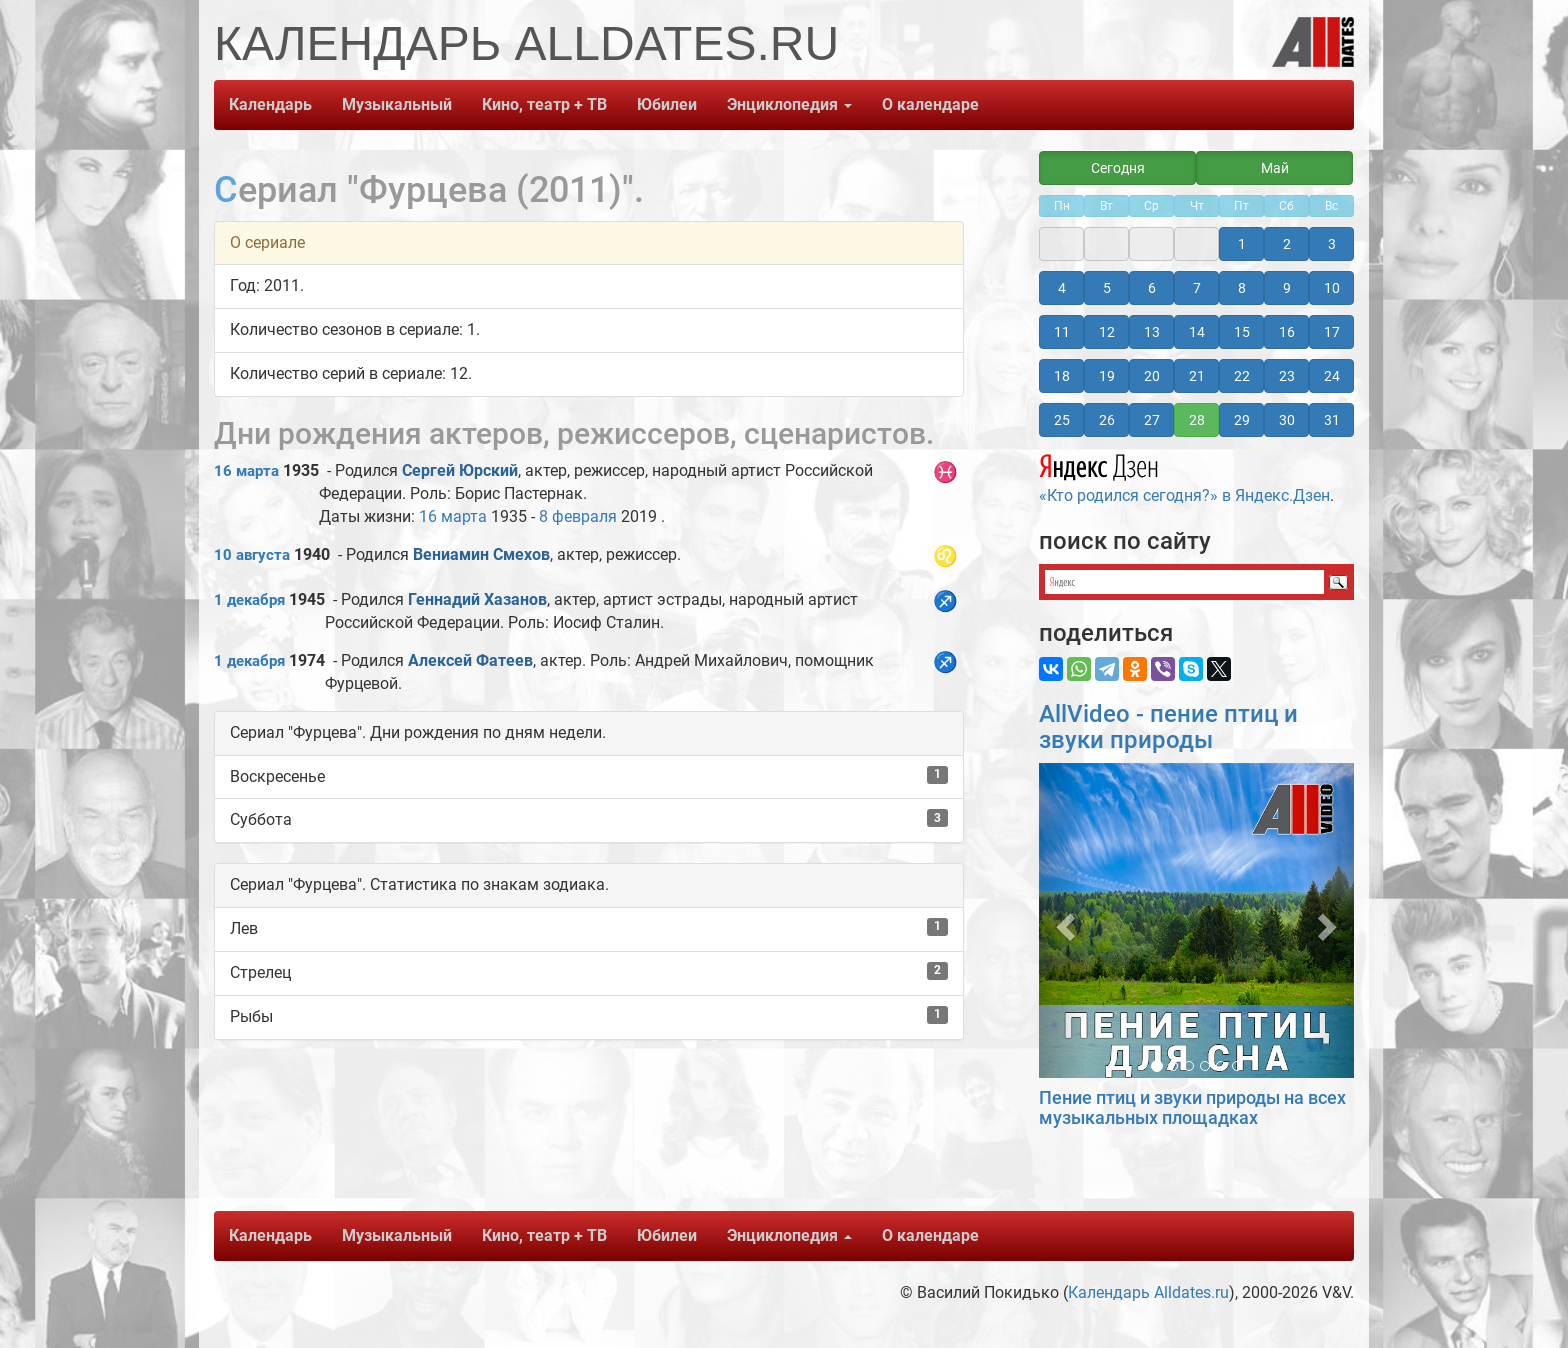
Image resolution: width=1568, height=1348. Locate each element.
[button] (1062, 920)
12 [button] (1107, 332)
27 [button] (1152, 420)
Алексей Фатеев (470, 660)
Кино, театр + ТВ (544, 104)
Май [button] (1275, 168)
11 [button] (1062, 332)
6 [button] (1152, 288)
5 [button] (1107, 288)
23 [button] (1287, 376)
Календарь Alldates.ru (1148, 1292)
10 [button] (1332, 288)
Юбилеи (667, 104)
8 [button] (1242, 288)
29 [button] (1242, 420)
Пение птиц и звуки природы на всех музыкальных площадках (1192, 1107)
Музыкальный (397, 104)
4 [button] (1062, 288)
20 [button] (1152, 376)
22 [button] (1242, 376)
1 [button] (1242, 244)
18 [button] (1062, 376)
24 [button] (1332, 376)
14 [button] (1197, 332)
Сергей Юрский (460, 470)
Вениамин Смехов (481, 554)
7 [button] (1197, 288)
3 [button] (1332, 244)
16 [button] (1287, 332)
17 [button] (1332, 332)
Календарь (270, 104)
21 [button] (1197, 376)
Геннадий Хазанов (477, 599)
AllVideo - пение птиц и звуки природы (1168, 727)
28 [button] (1197, 420)
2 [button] (1287, 244)
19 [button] (1107, 376)
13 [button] (1152, 332)
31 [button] (1332, 420)
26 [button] (1107, 420)
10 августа (252, 555)
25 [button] (1062, 420)
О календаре (930, 104)
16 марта (246, 471)
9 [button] (1287, 288)
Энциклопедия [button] (789, 104)
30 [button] (1287, 420)
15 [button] (1242, 332)
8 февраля (578, 516)
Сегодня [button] (1118, 168)
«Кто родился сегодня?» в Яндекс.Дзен (1184, 476)
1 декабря (249, 600)
